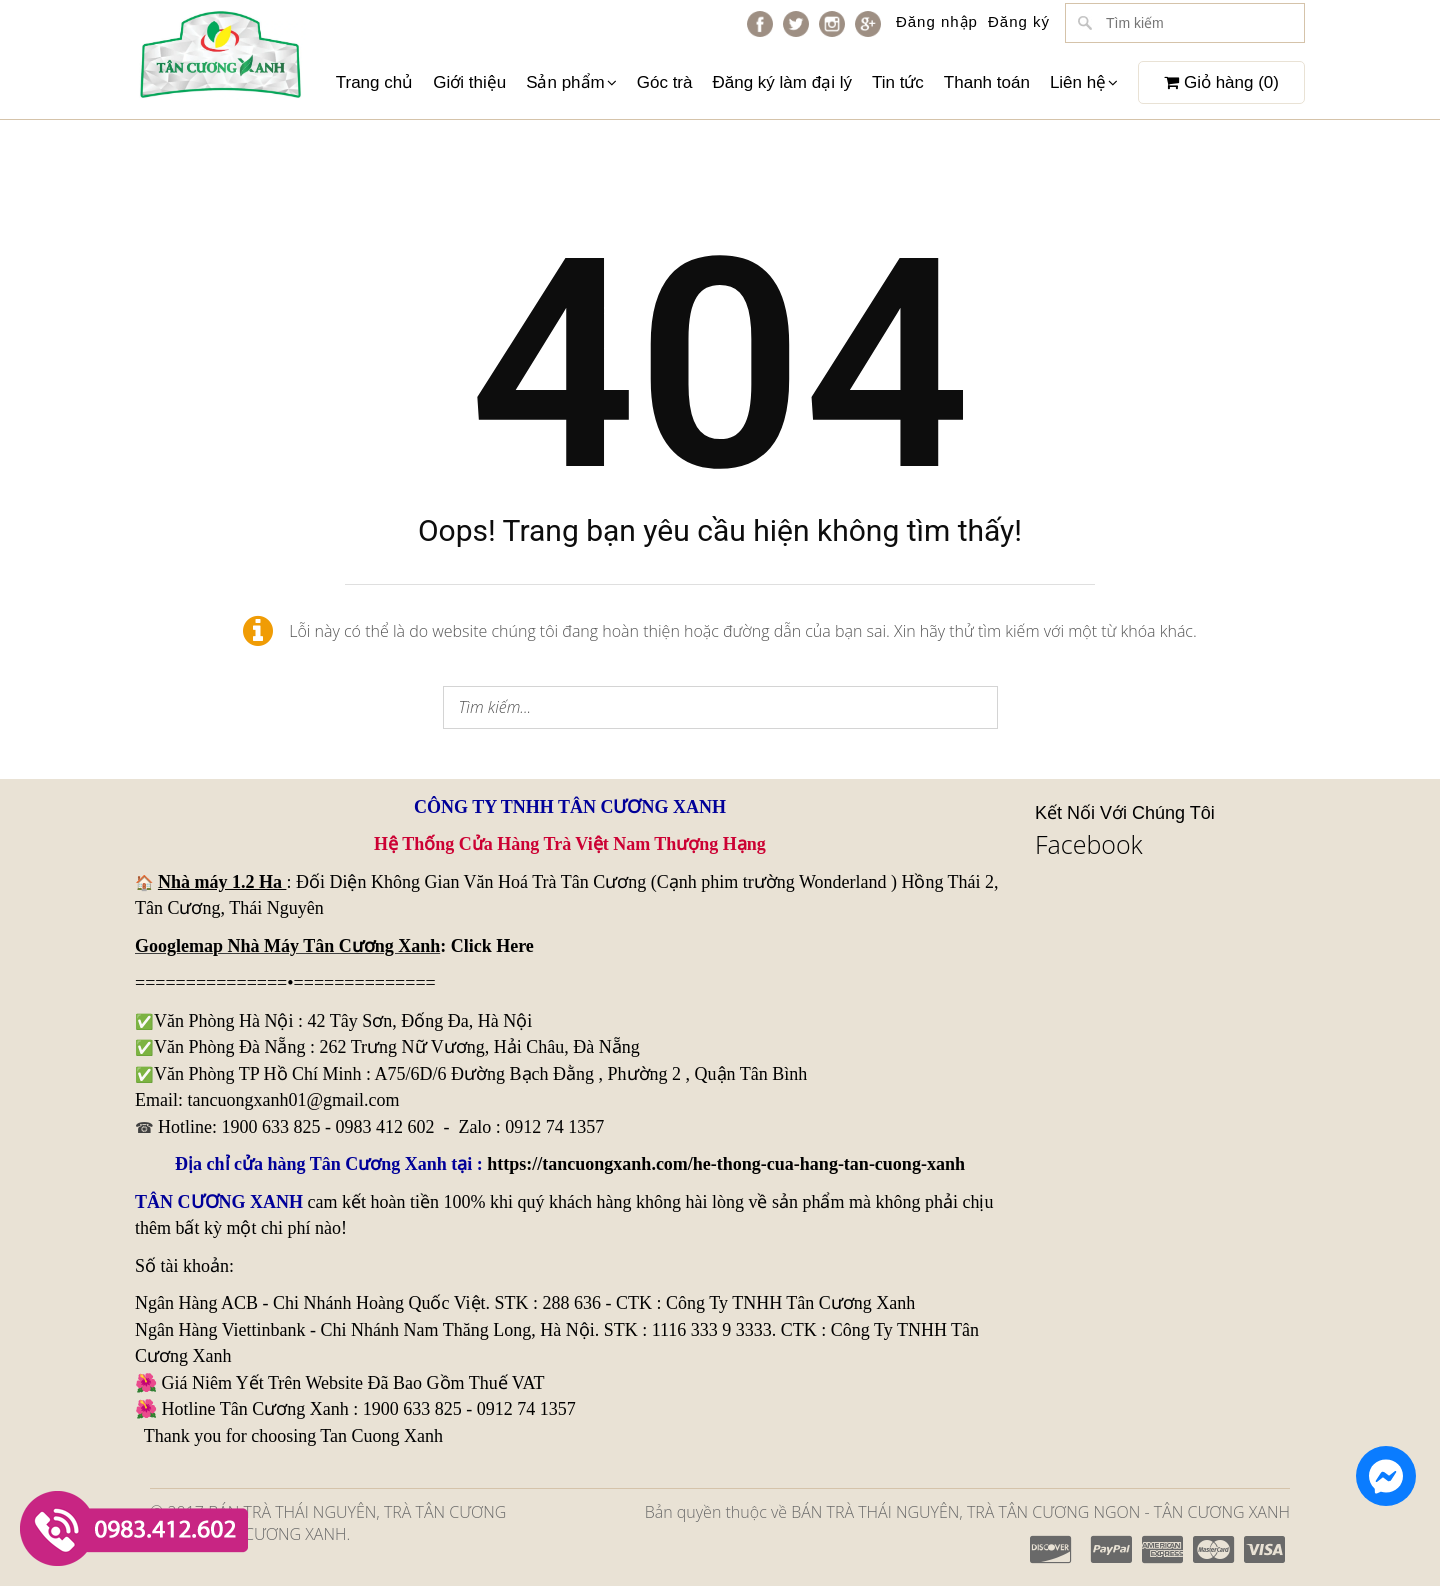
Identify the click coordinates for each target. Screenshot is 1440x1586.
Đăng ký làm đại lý (781, 82)
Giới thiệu (469, 82)
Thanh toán (987, 82)
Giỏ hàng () (1221, 82)
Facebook (1089, 844)
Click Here (492, 946)
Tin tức (898, 82)
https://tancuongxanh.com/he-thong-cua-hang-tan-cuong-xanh (726, 1164)
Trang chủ (374, 82)
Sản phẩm (571, 82)
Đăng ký (1019, 21)
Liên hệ (1084, 82)
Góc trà (665, 82)
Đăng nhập (937, 21)
